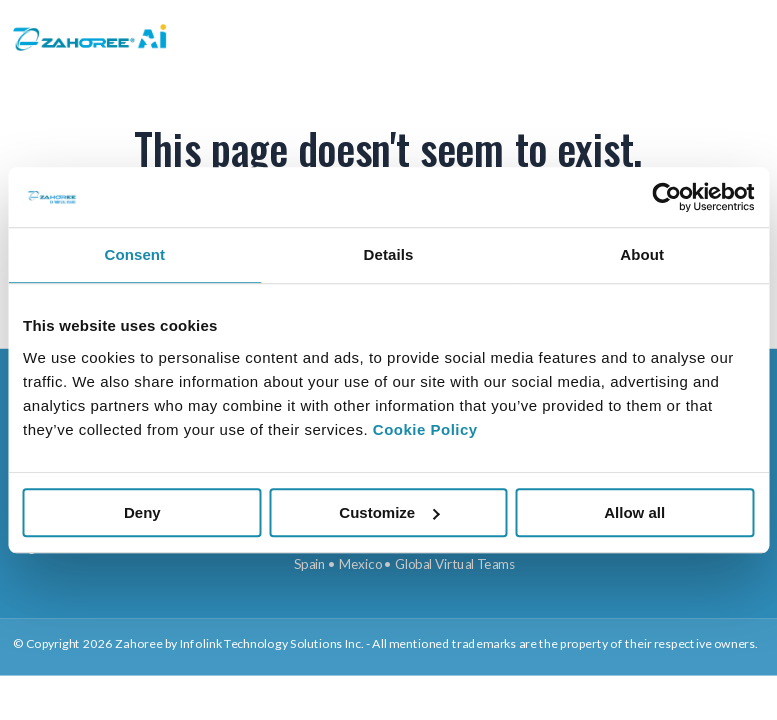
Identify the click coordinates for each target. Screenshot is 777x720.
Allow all (634, 512)
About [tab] (642, 254)
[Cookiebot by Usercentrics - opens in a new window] (666, 197)
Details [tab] (389, 254)
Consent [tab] (134, 254)
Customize (389, 512)
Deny (142, 512)
